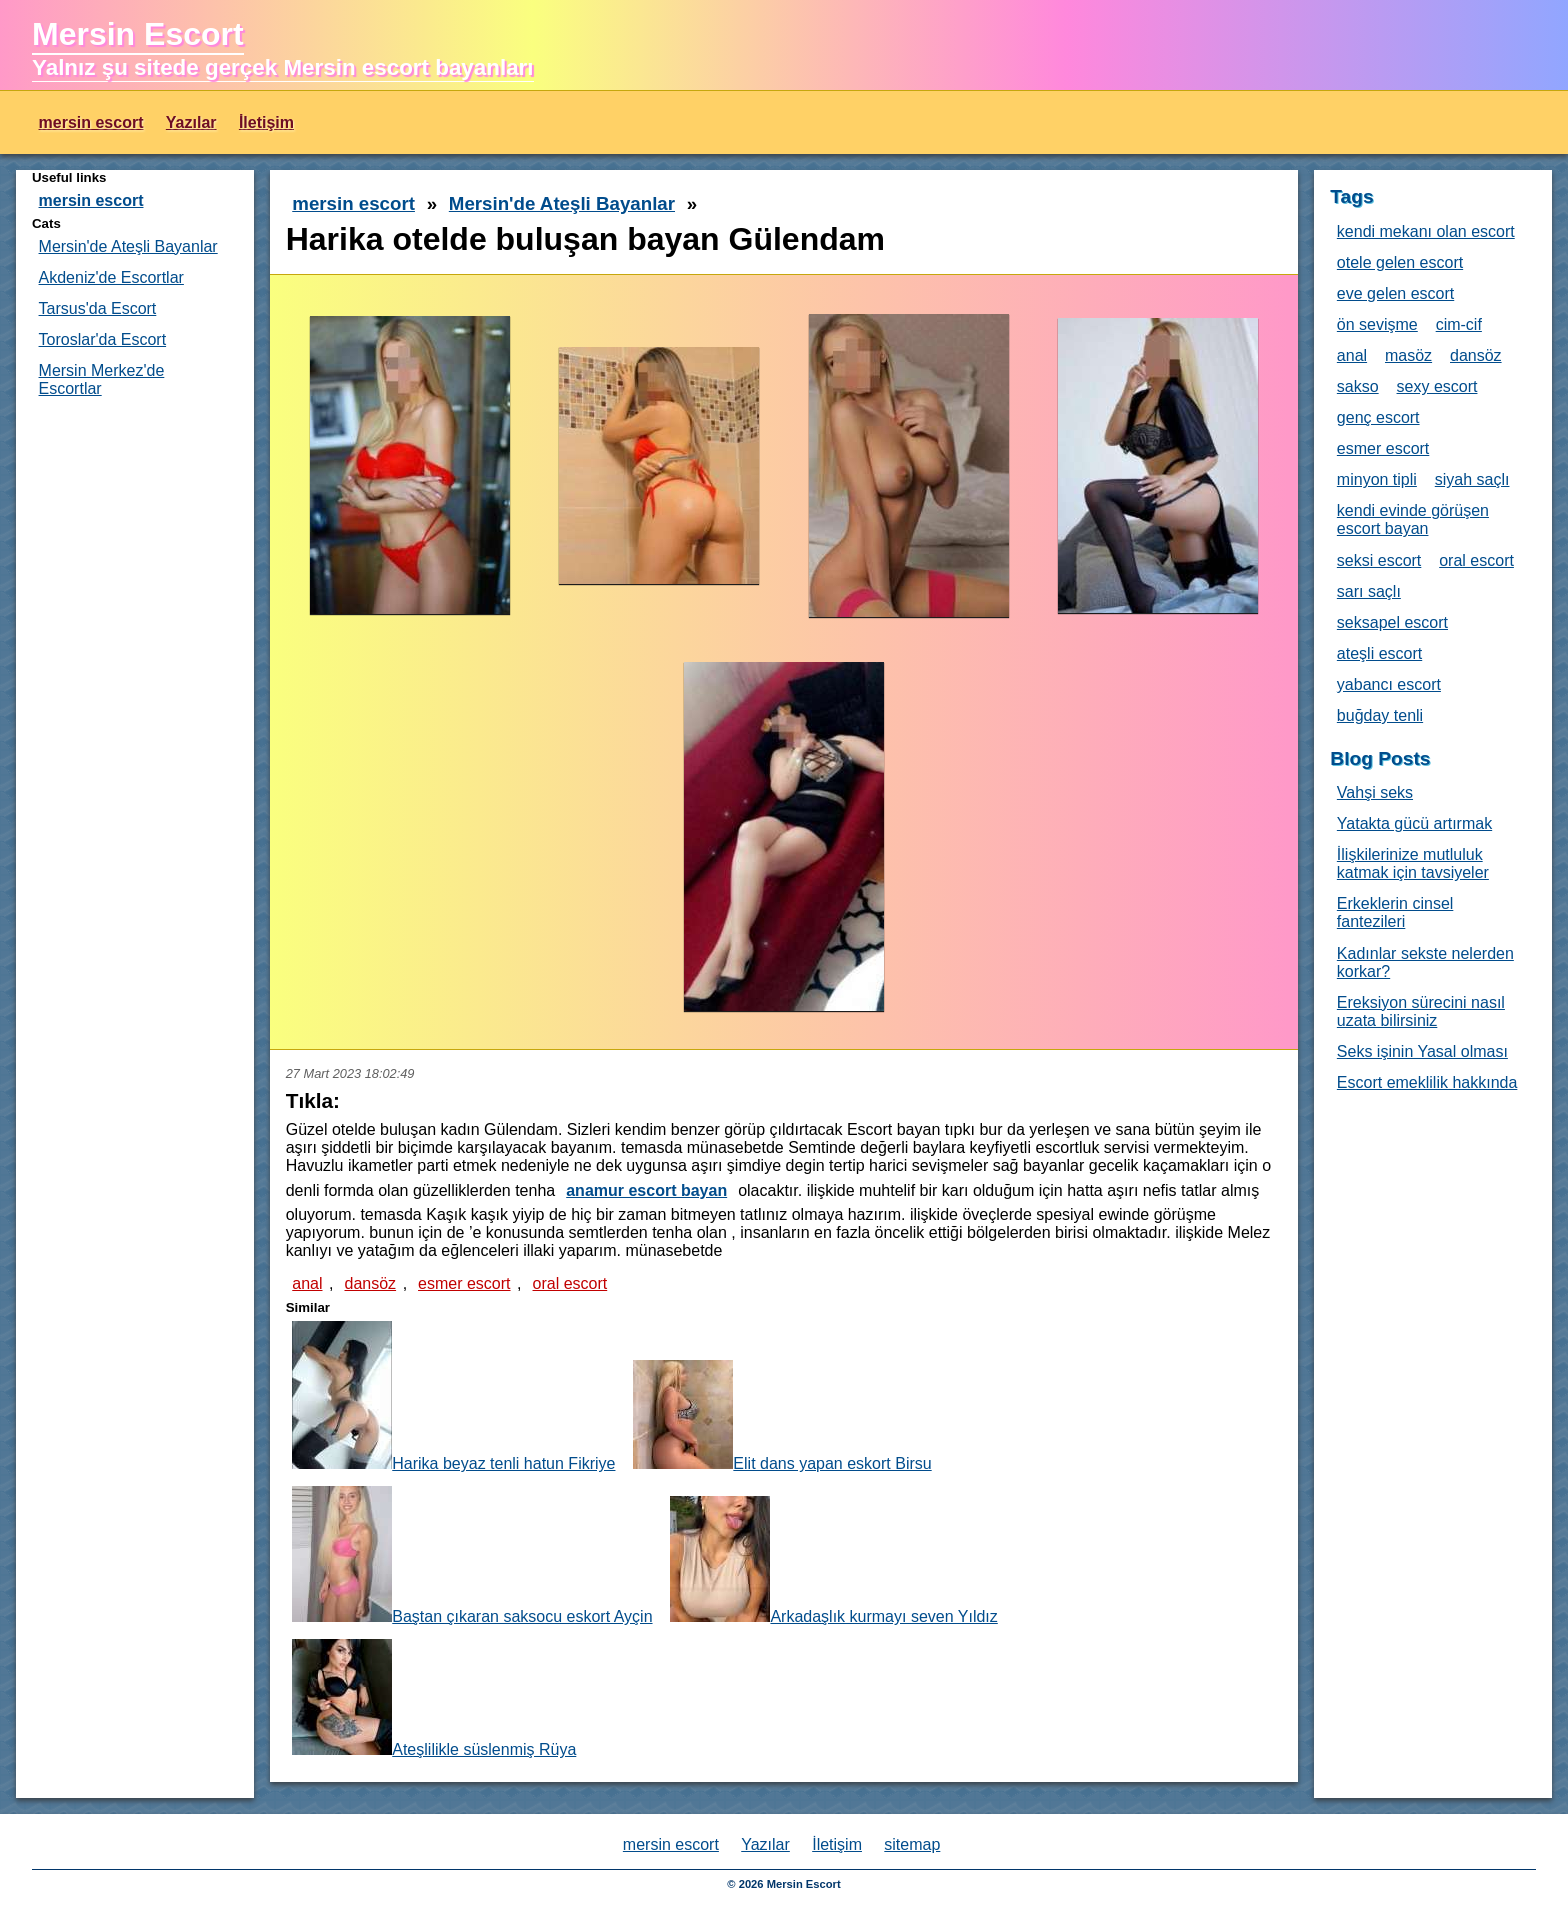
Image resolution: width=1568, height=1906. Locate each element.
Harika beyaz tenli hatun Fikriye (453, 1396)
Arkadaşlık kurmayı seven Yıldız (833, 1560)
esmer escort (464, 1283)
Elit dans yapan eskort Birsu (782, 1416)
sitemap (912, 1844)
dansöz (370, 1283)
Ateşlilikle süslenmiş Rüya (434, 1698)
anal (307, 1283)
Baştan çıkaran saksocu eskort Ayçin (472, 1555)
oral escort (570, 1283)
